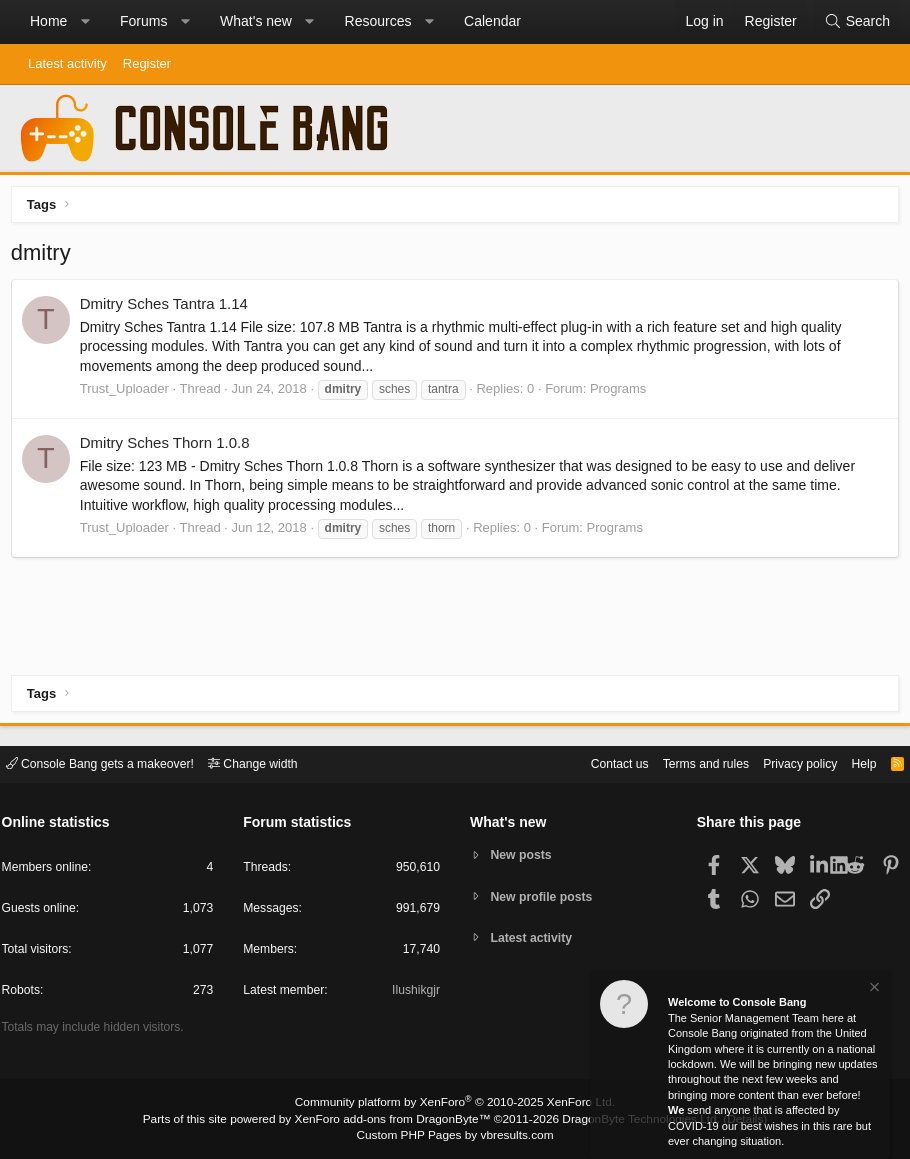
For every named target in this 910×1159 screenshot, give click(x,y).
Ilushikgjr (414, 993)
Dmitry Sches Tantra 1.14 (168, 308)
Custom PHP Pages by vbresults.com (454, 1136)
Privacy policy (785, 762)
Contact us (593, 762)
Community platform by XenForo (455, 1105)
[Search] (857, 22)
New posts (524, 854)
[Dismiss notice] (873, 989)
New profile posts (546, 896)
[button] (85, 22)
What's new (256, 21)
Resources (378, 21)
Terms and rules (685, 762)
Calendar (492, 21)
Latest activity (67, 63)
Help (853, 762)
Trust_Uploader (128, 392)
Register (147, 63)
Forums (143, 21)
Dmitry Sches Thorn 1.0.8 (169, 447)
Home (48, 21)
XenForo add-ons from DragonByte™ (397, 1120)
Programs (622, 392)
